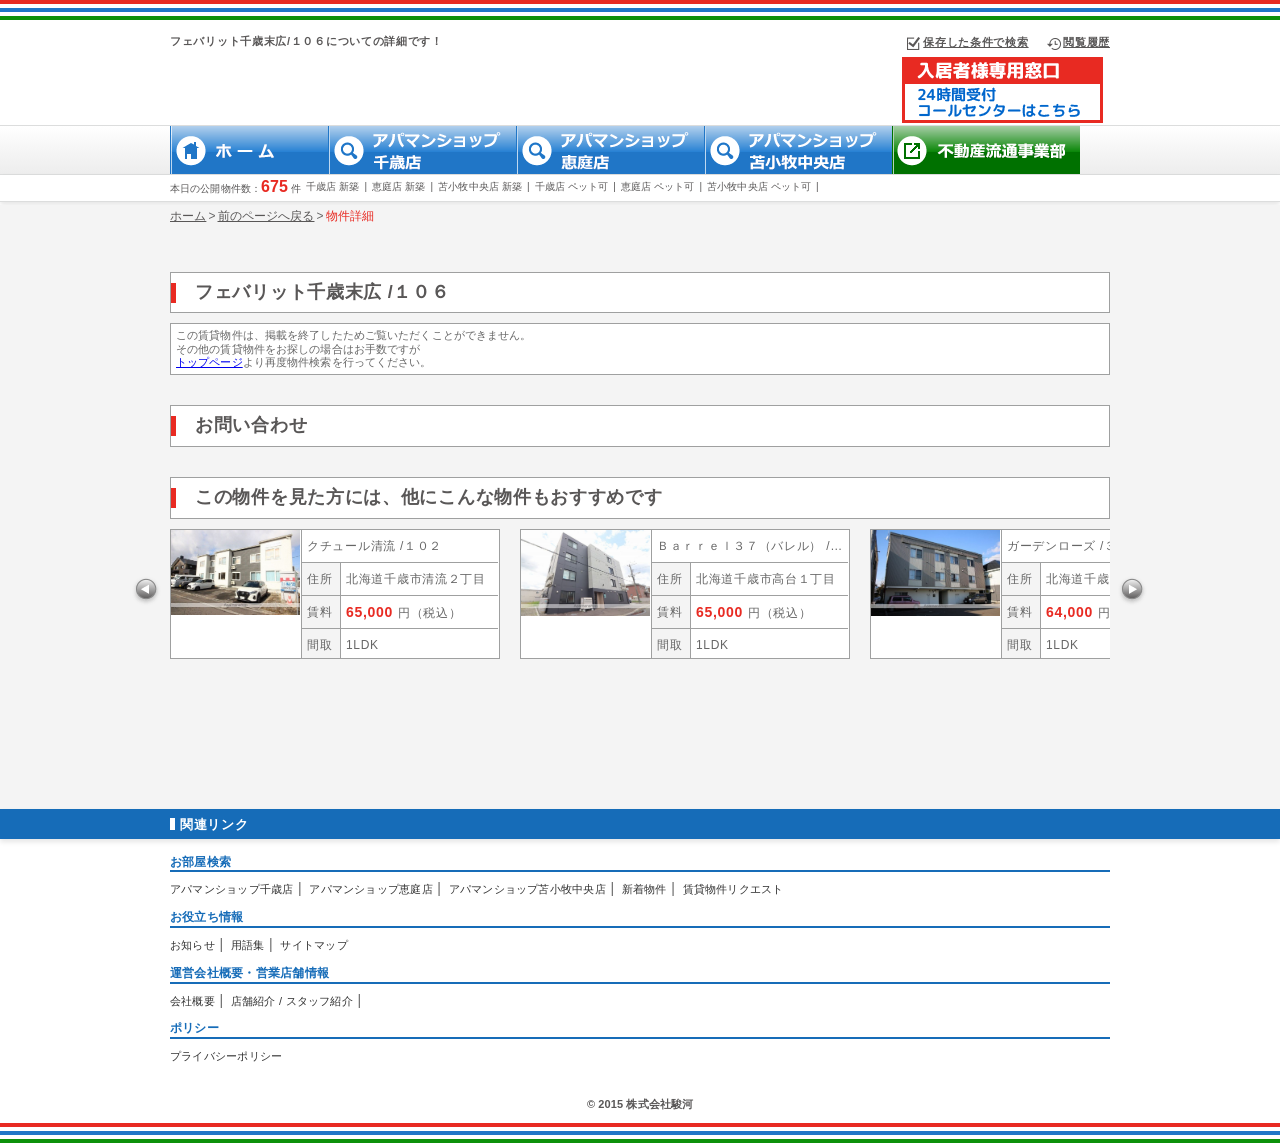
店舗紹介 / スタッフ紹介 (292, 1001)
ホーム (188, 216)
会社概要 (192, 1001)
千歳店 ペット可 (572, 186)
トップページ (209, 362)
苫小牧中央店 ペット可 (759, 186)
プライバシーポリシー (226, 1056)
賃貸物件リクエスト (733, 889)
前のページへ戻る (266, 216)
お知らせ (192, 945)
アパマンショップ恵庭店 (370, 889)
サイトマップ (313, 945)
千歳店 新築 (332, 186)
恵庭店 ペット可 (658, 186)
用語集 (248, 945)
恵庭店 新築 (398, 186)
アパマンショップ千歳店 (231, 889)
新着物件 (644, 889)
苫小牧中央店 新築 (480, 186)
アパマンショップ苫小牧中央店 (527, 889)
